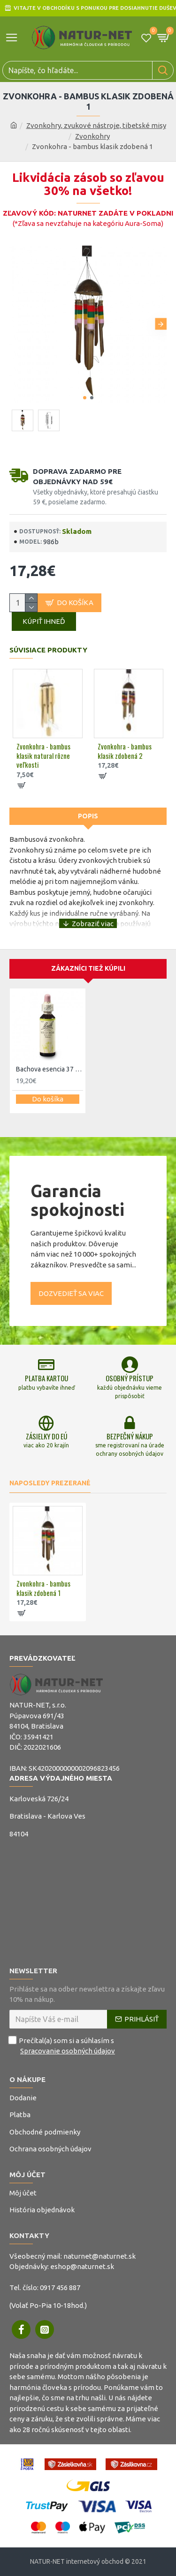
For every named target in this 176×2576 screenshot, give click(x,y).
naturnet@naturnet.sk (99, 2256)
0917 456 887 (60, 2287)
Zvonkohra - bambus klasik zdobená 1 (43, 1588)
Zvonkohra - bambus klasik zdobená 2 (125, 751)
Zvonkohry (92, 136)
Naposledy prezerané (50, 1483)
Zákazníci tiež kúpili (88, 968)
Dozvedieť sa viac (71, 1293)
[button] (161, 324)
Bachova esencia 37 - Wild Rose (49, 1069)
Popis (88, 816)
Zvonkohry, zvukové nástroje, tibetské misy (96, 125)
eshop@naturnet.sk (82, 2266)
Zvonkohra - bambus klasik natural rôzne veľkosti (43, 756)
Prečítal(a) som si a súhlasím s (62, 2046)
